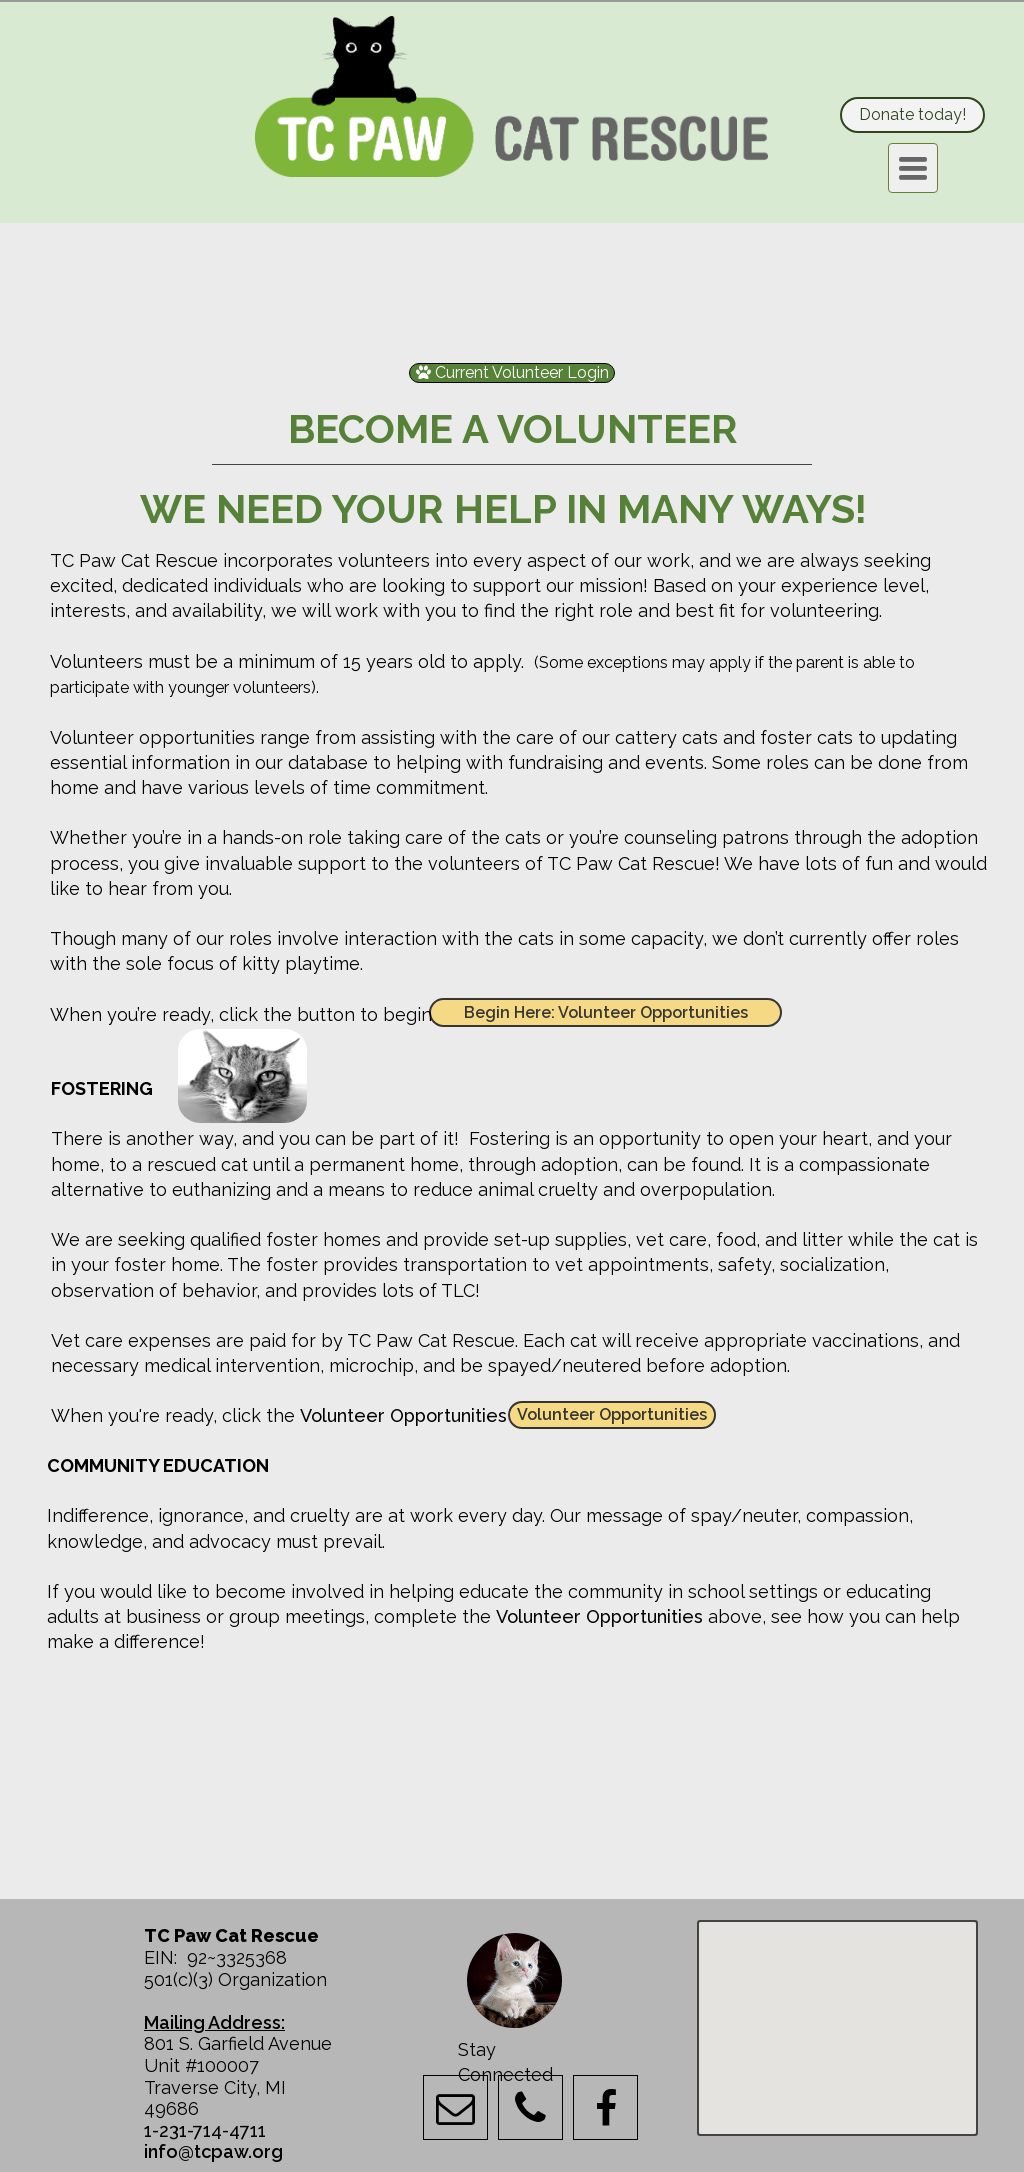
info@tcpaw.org (213, 2151)
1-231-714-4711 (205, 2130)
